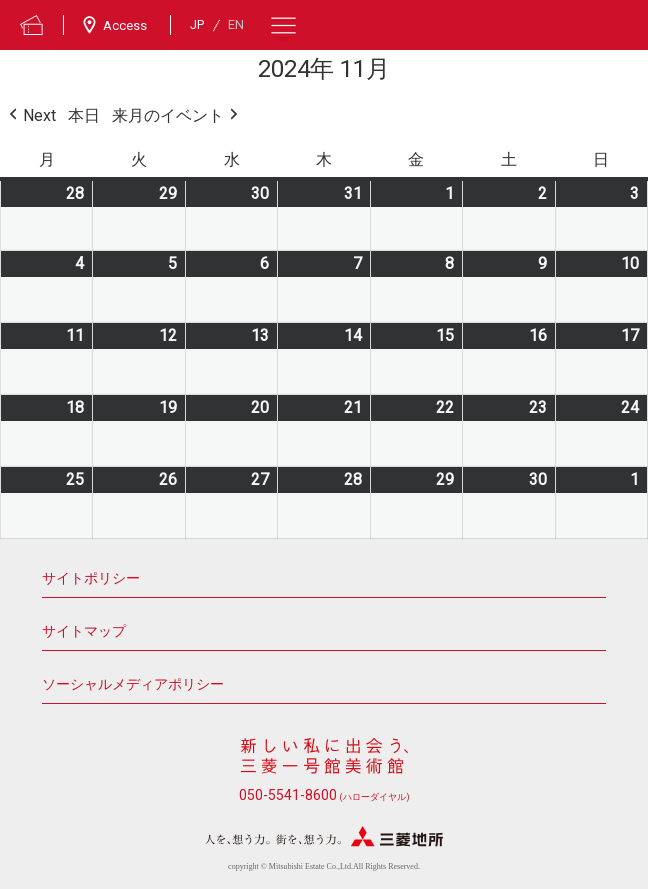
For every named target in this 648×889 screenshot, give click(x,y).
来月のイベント (177, 116)
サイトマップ (84, 631)
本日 (84, 115)
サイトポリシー (91, 578)
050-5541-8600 (324, 795)
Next (30, 116)
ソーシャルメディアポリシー (133, 684)
